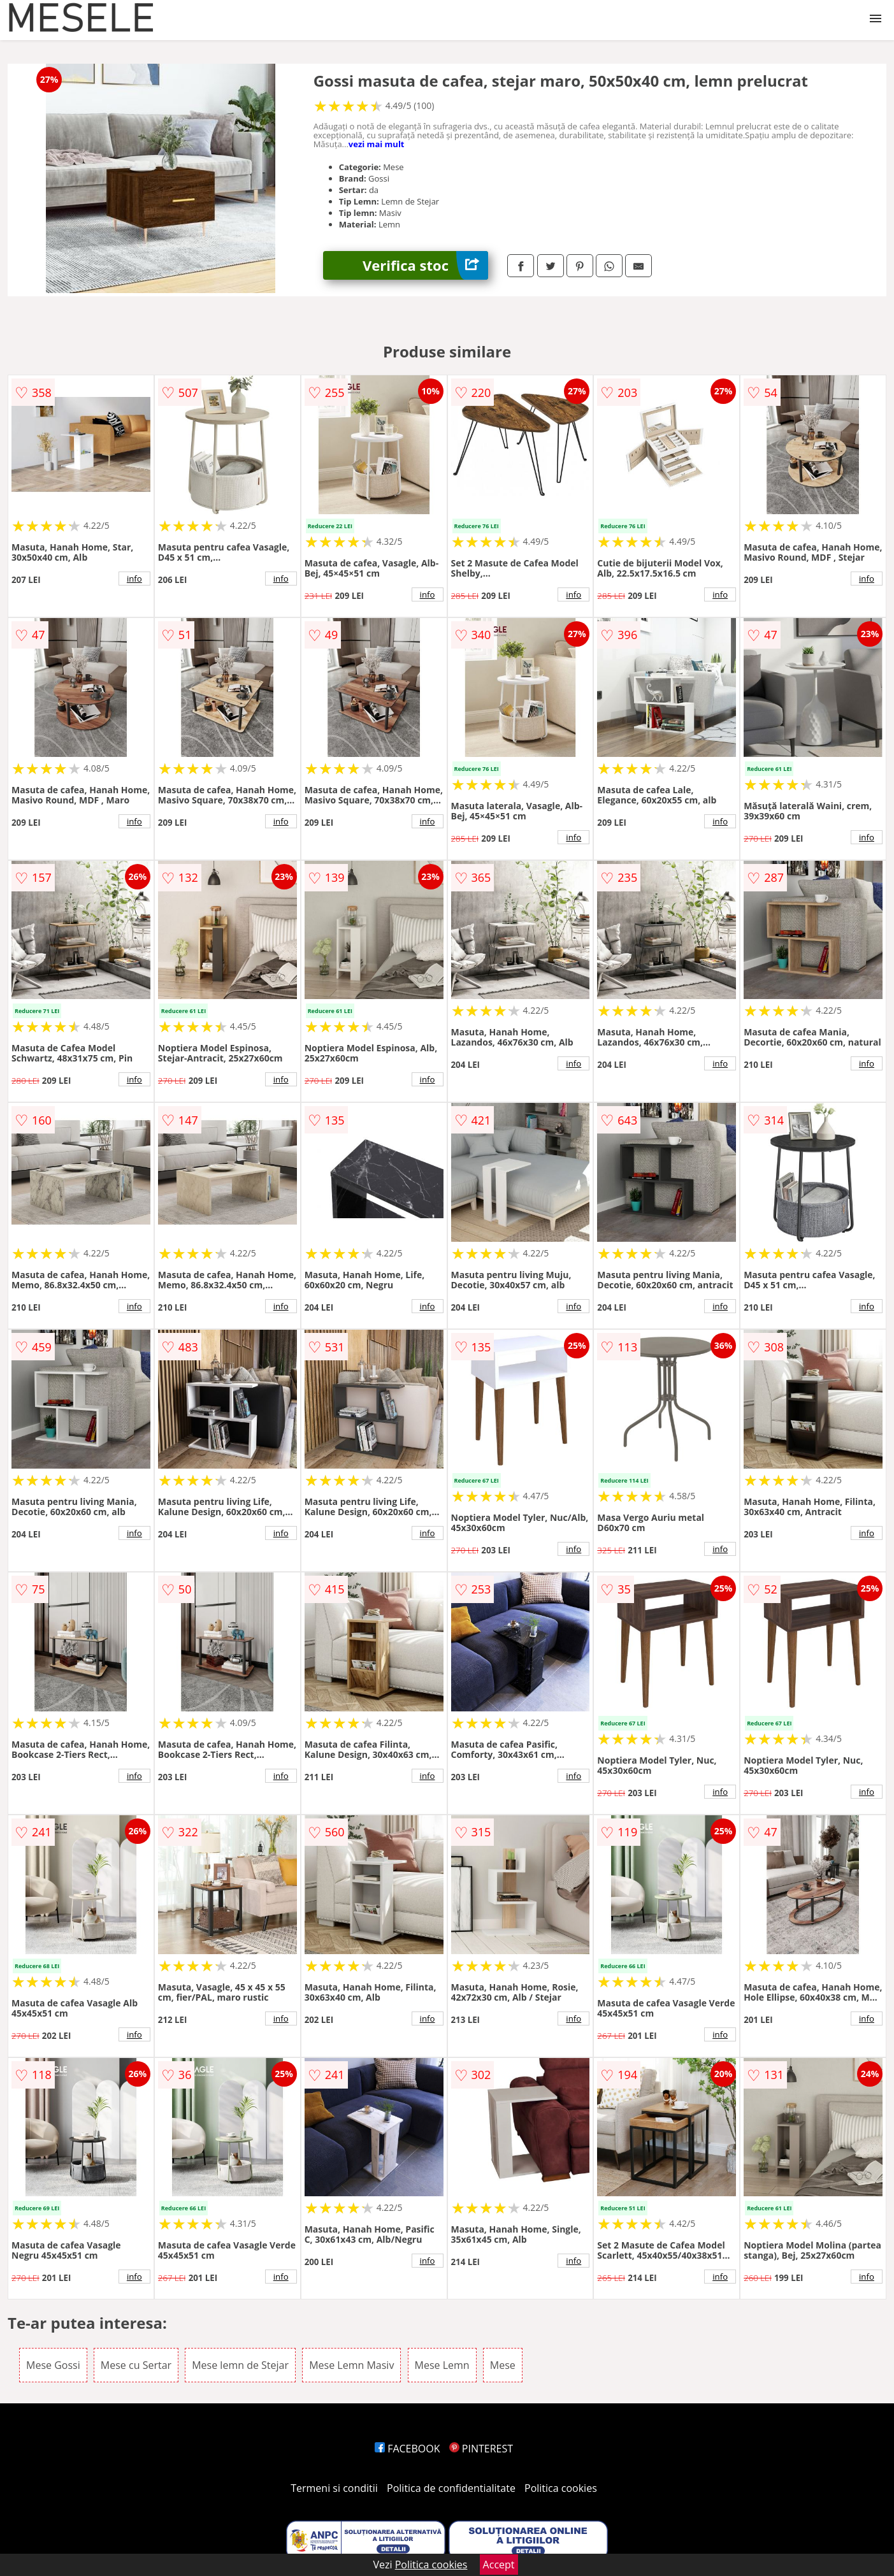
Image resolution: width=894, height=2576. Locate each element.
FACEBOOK (407, 2449)
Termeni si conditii (334, 2488)
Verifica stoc (425, 265)
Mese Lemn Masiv (351, 2365)
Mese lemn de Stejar (240, 2365)
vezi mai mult (377, 144)
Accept (499, 2565)
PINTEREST (481, 2449)
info (134, 578)
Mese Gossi (53, 2365)
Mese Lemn (442, 2365)
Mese (502, 2365)
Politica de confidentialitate (451, 2488)
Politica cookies (560, 2488)
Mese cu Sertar (136, 2365)
